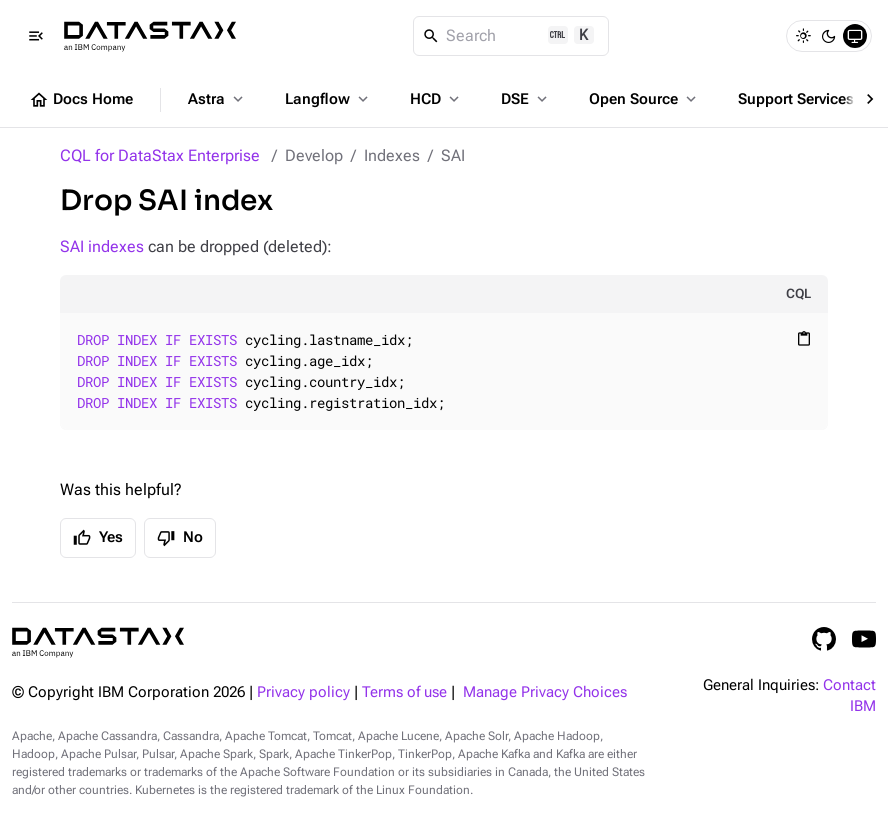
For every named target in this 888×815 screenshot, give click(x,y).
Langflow (328, 99)
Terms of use (404, 692)
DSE (526, 99)
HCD (436, 99)
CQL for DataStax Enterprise (160, 155)
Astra (217, 99)
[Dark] (829, 36)
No (180, 538)
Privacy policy (303, 692)
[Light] (803, 36)
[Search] (511, 36)
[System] (855, 36)
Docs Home (81, 100)
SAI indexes (102, 246)
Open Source (644, 99)
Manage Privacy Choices (545, 692)
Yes (98, 538)
